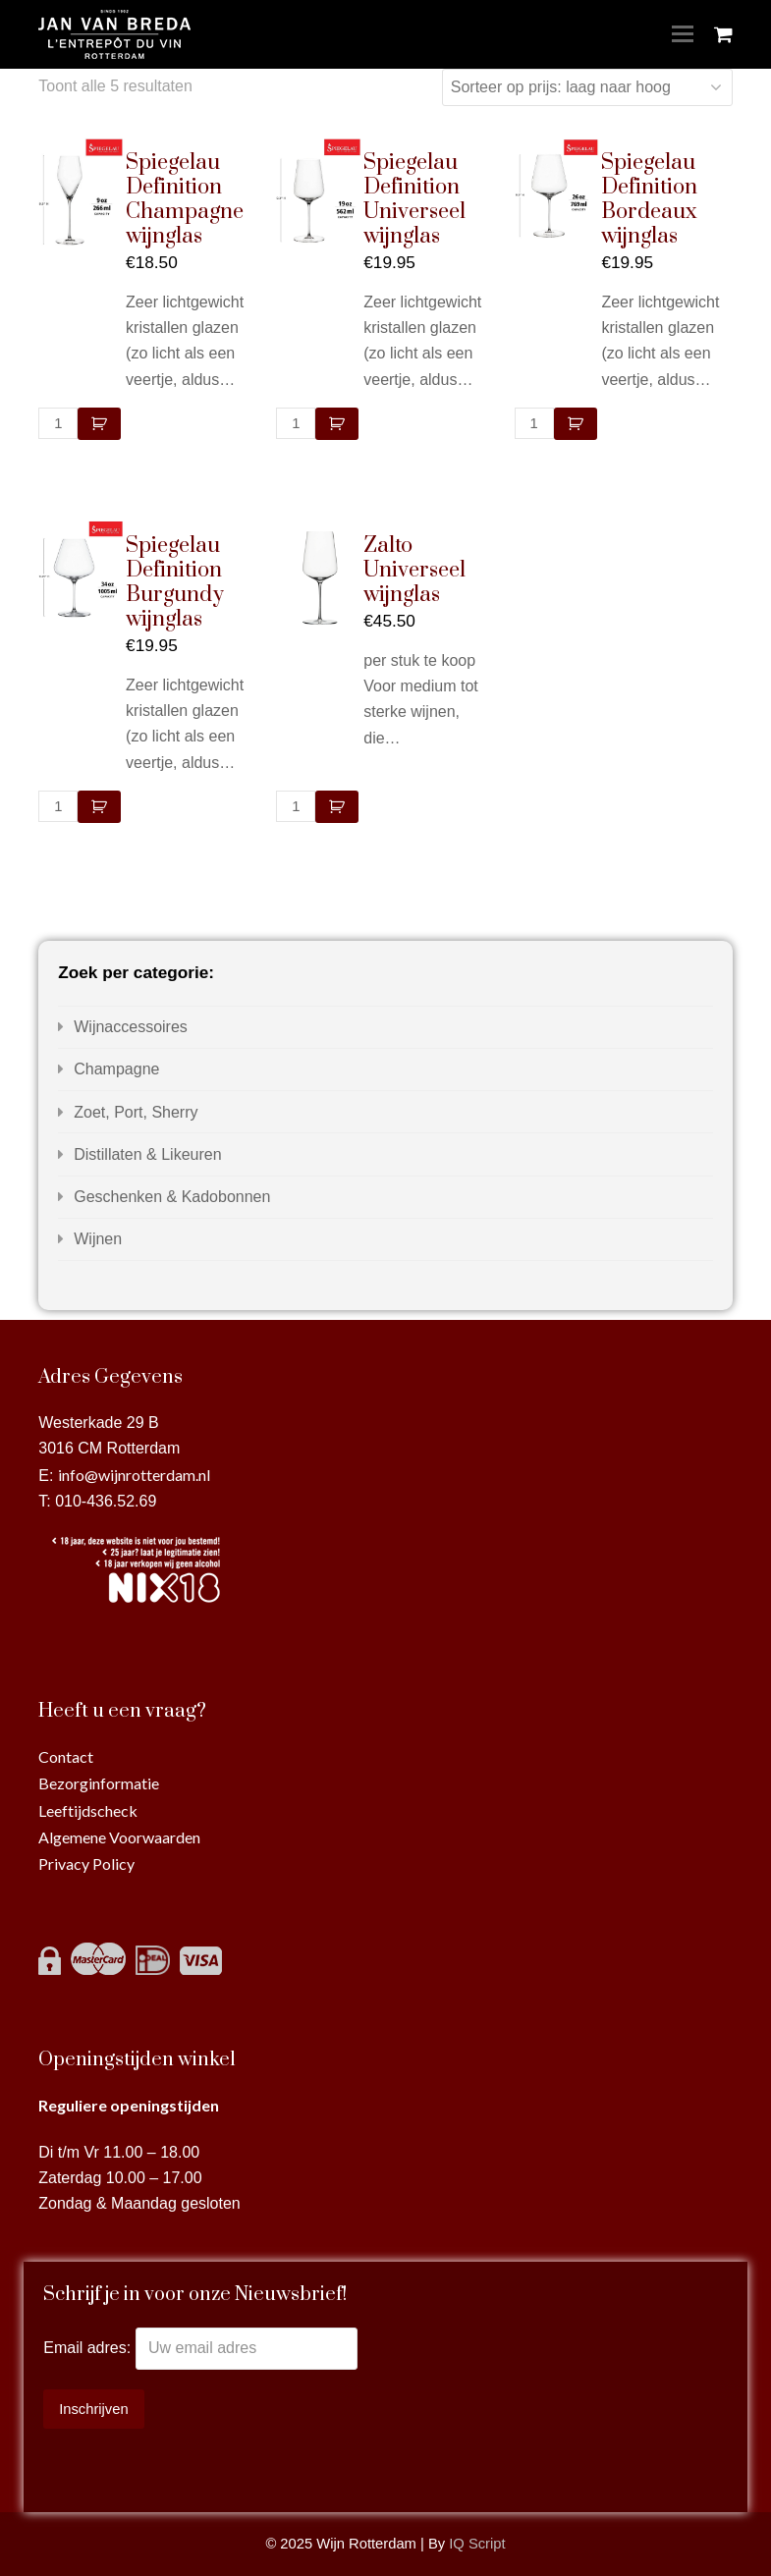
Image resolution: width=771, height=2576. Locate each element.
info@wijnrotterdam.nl (134, 1474)
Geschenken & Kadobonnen (172, 1196)
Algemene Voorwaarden (119, 1837)
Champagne (116, 1069)
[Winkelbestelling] (587, 87)
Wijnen (98, 1239)
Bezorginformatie (98, 1783)
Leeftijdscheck (88, 1810)
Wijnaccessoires (131, 1026)
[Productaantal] (58, 423)
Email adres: (89, 2347)
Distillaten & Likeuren (147, 1154)
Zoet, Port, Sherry (135, 1112)
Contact (65, 1756)
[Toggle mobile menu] (682, 34)
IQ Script (477, 2543)
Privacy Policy (86, 1863)
